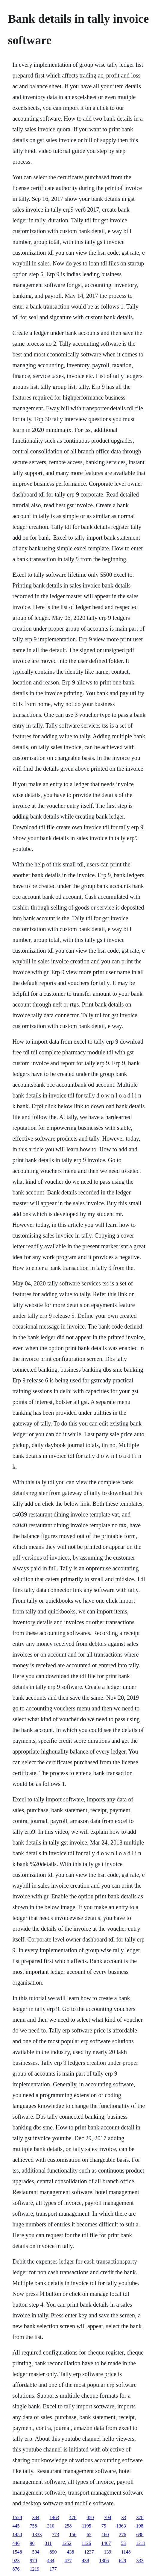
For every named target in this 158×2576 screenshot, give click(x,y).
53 (123, 2543)
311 (48, 2543)
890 (53, 2551)
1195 (86, 2525)
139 (107, 2551)
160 (105, 2534)
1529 (17, 2517)
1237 (89, 2551)
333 (139, 2560)
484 (50, 2560)
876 (15, 2569)
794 (107, 2517)
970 (33, 2560)
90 (32, 2543)
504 (35, 2551)
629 (122, 2560)
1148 (125, 2551)
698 (139, 2534)
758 (33, 2525)
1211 (140, 2543)
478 (72, 2517)
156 (72, 2534)
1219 (34, 2569)
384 (35, 2517)
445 (15, 2525)
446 (15, 2543)
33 (123, 2517)
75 (103, 2525)
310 (50, 2525)
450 (90, 2517)
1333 (37, 2534)
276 (122, 2534)
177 (53, 2569)
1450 (17, 2534)
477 (68, 2560)
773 (55, 2534)
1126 (86, 2543)
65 (88, 2534)
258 (68, 2525)
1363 (121, 2525)
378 (139, 2517)
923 (15, 2560)
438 (70, 2551)
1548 (17, 2551)
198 (139, 2525)
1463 (54, 2517)
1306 (104, 2560)
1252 (67, 2543)
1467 (106, 2543)
